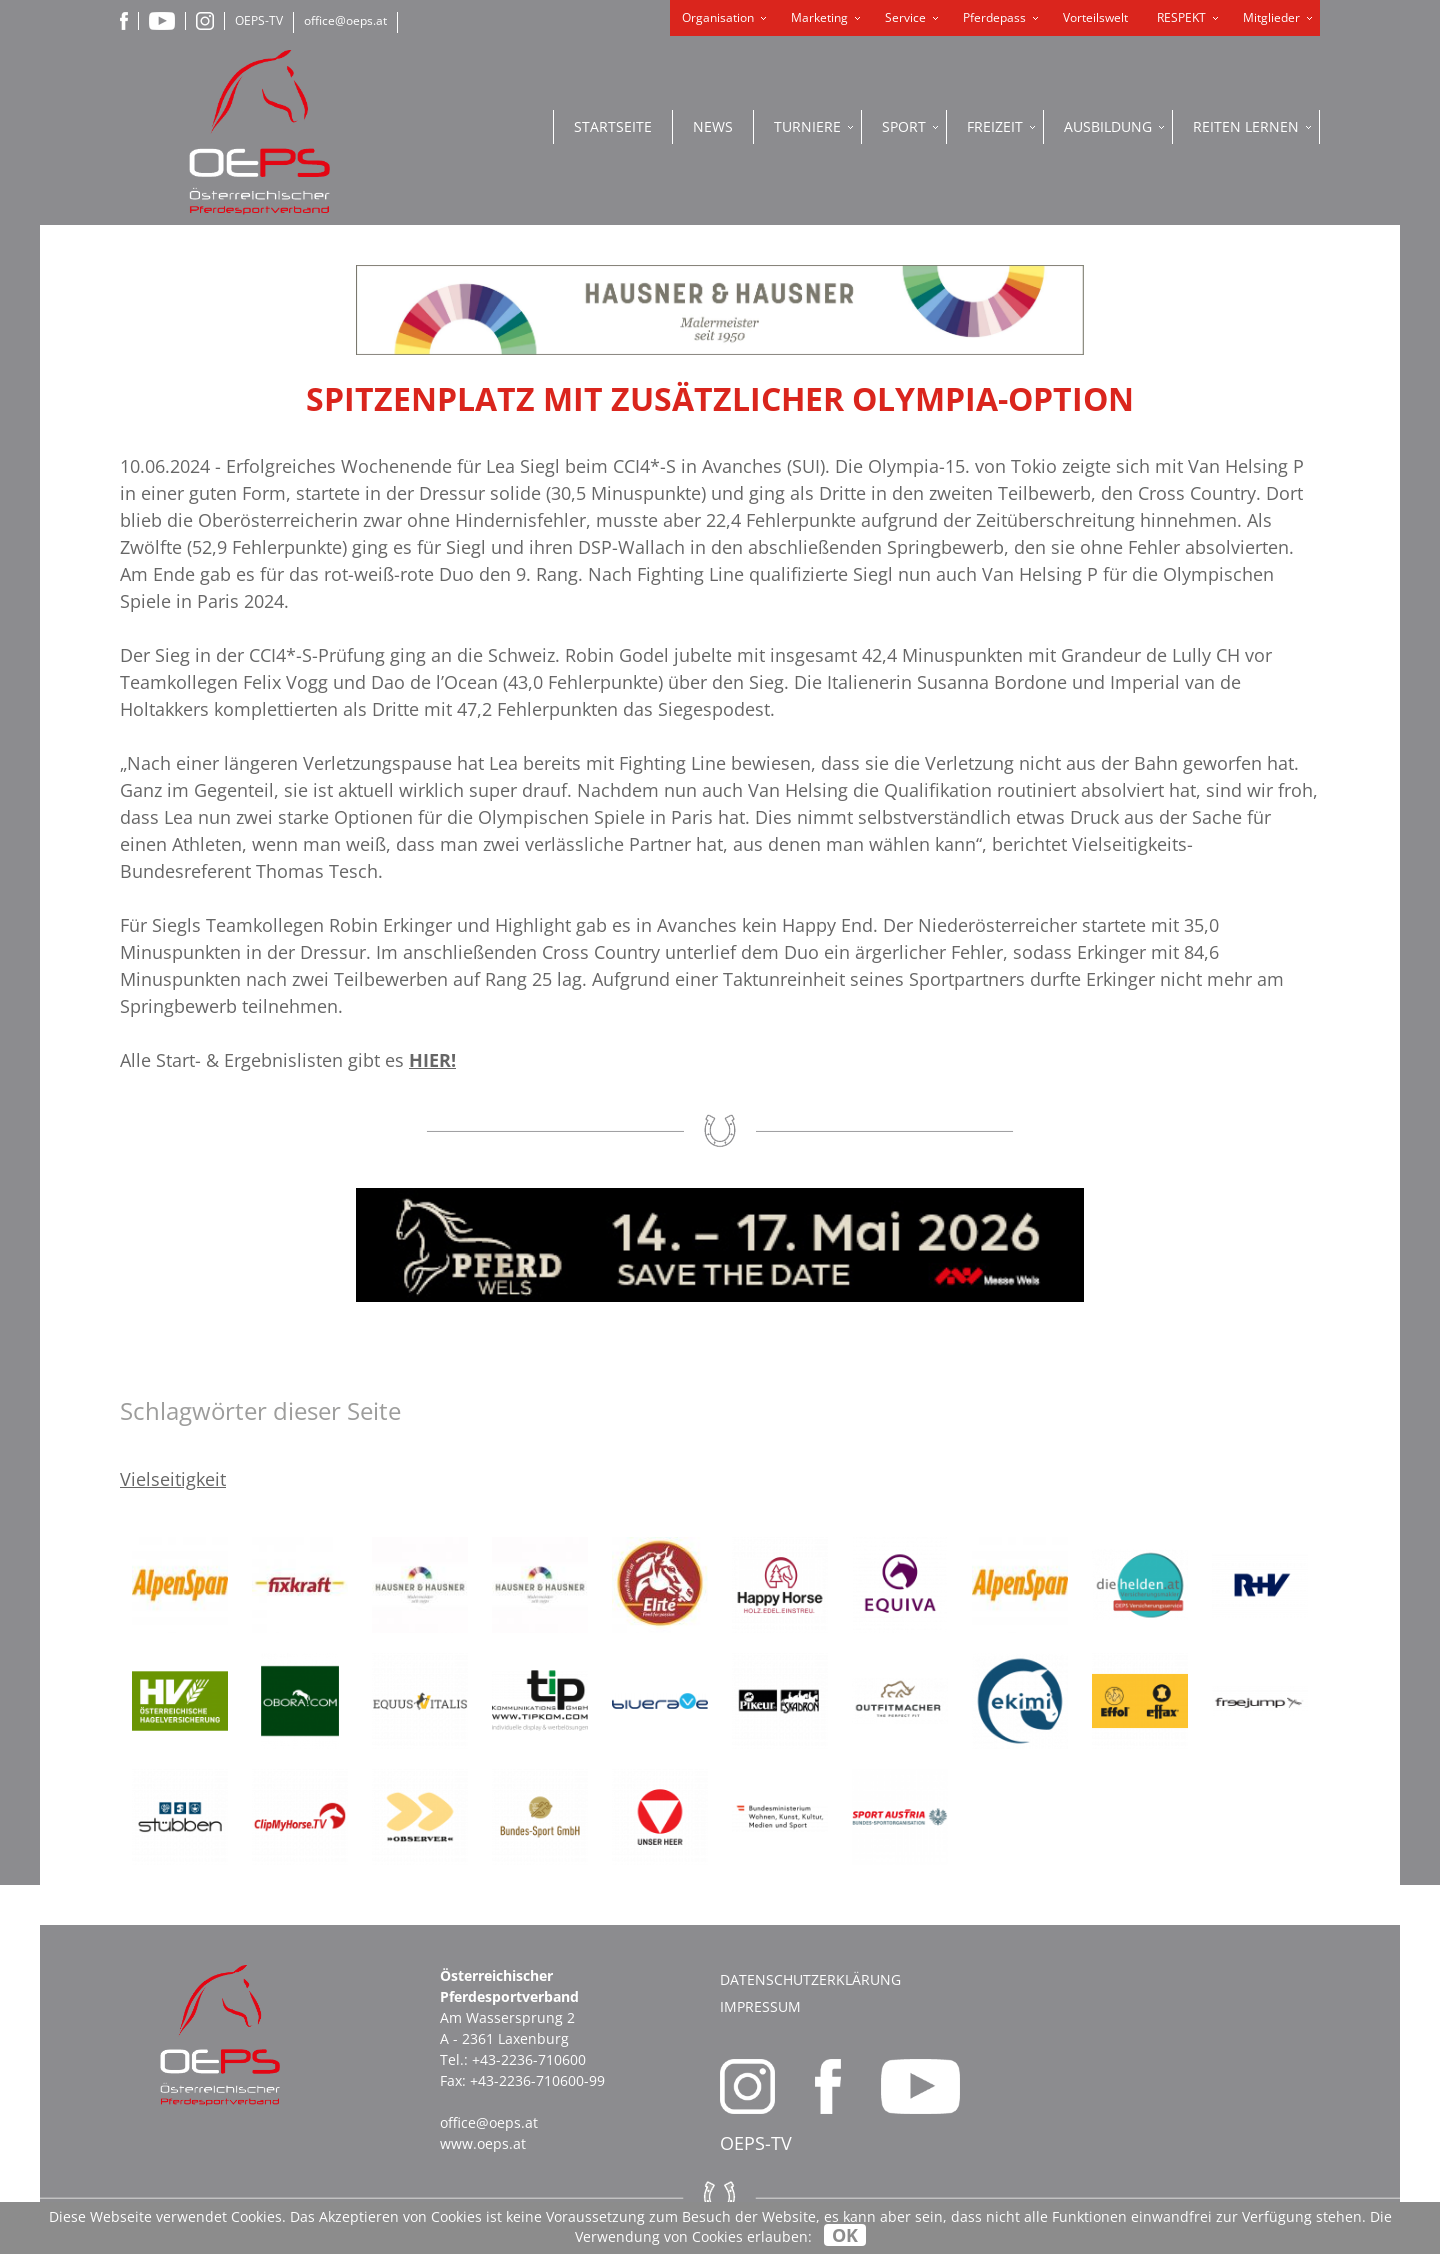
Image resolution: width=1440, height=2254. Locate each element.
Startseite (613, 126)
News (713, 126)
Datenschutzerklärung (810, 1979)
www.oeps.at (483, 2143)
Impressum (760, 2006)
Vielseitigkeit (173, 1479)
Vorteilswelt (1095, 17)
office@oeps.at (345, 20)
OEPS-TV (259, 20)
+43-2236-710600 (529, 2059)
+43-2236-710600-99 (537, 2080)
